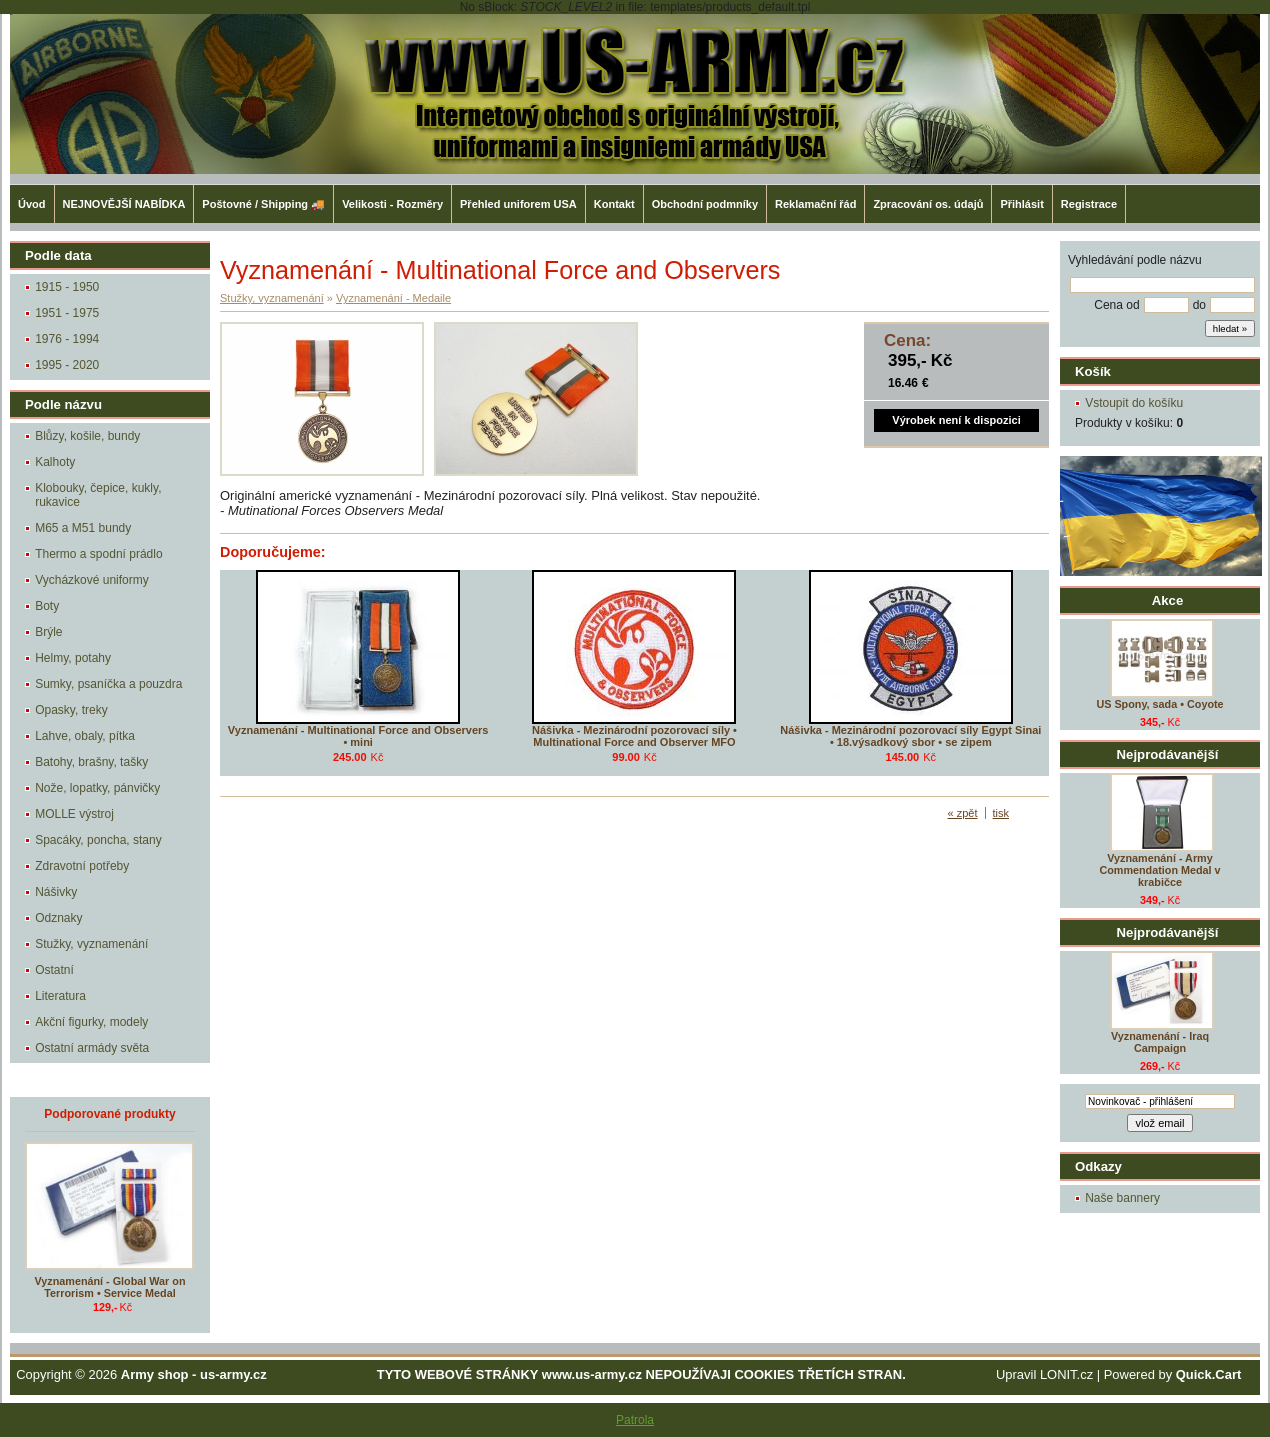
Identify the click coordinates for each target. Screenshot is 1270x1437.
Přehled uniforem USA (518, 204)
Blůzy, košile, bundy (87, 436)
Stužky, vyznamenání (91, 944)
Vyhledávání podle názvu (1135, 260)
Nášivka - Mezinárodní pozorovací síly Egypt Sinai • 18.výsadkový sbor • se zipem (910, 736)
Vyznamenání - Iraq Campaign (1160, 1042)
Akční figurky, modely (91, 1022)
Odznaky (58, 918)
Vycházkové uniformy (92, 580)
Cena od (1116, 305)
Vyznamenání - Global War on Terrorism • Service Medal (110, 1287)
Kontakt (614, 204)
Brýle (48, 632)
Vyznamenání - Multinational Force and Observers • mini (358, 736)
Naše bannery (1122, 1198)
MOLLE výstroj (74, 814)
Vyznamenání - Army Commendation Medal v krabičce (1159, 870)
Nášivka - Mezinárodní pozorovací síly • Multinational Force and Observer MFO (634, 736)
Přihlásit (1021, 204)
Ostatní (54, 970)
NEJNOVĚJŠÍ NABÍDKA (124, 204)
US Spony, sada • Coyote (1159, 704)
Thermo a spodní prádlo (98, 554)
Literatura (60, 996)
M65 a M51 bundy (83, 528)
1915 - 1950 (67, 287)
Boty (47, 606)
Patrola (635, 1420)
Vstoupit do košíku (1134, 403)
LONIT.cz (1066, 1374)
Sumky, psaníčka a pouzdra (108, 684)
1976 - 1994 (67, 339)
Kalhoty (55, 462)
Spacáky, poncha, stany (98, 840)
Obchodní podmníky (705, 204)
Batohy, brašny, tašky (91, 762)
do (1199, 305)
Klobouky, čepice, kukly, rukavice (98, 495)
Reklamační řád (815, 204)
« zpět (963, 813)
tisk (1001, 813)
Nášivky (56, 892)
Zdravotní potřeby (82, 866)
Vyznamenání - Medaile (393, 298)
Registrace (1089, 204)
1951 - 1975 (67, 313)
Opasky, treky (71, 710)
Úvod (32, 204)
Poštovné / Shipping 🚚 (263, 204)
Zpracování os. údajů (928, 204)
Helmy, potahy (73, 658)
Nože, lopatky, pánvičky (97, 788)
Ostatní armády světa (92, 1048)
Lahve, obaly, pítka (85, 736)
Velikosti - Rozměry (392, 204)
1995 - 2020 (67, 365)
